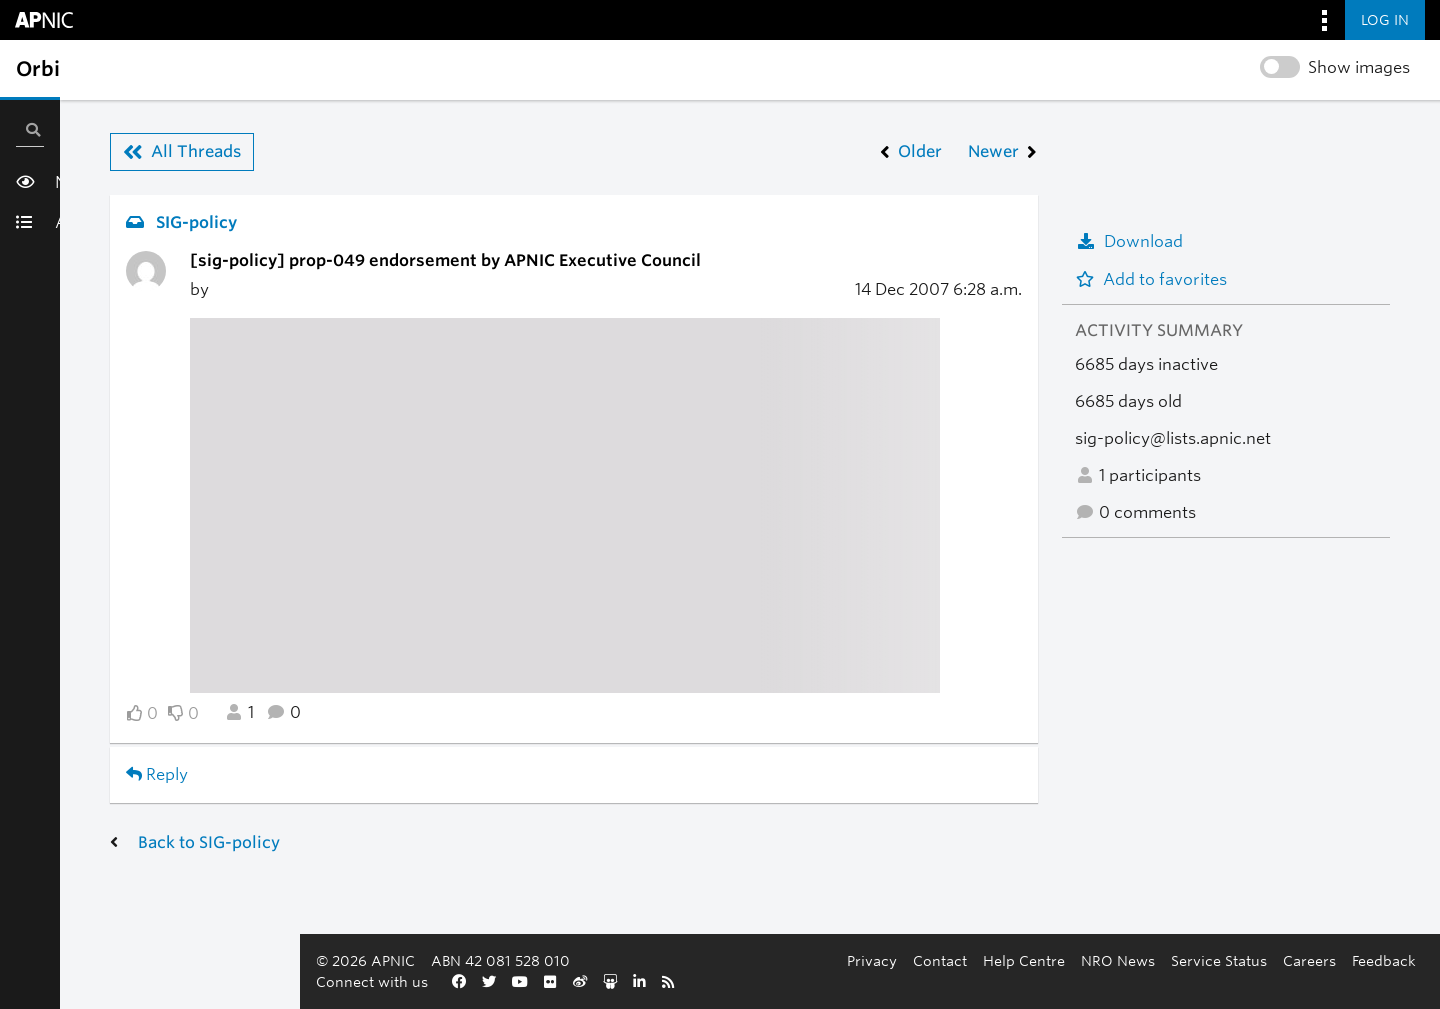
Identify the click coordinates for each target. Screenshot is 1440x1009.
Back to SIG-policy (209, 842)
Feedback (946, 981)
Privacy (434, 981)
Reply (157, 774)
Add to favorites (1151, 279)
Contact (502, 981)
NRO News (680, 981)
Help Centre (586, 981)
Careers (871, 981)
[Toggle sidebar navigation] (36, 69)
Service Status (781, 981)
